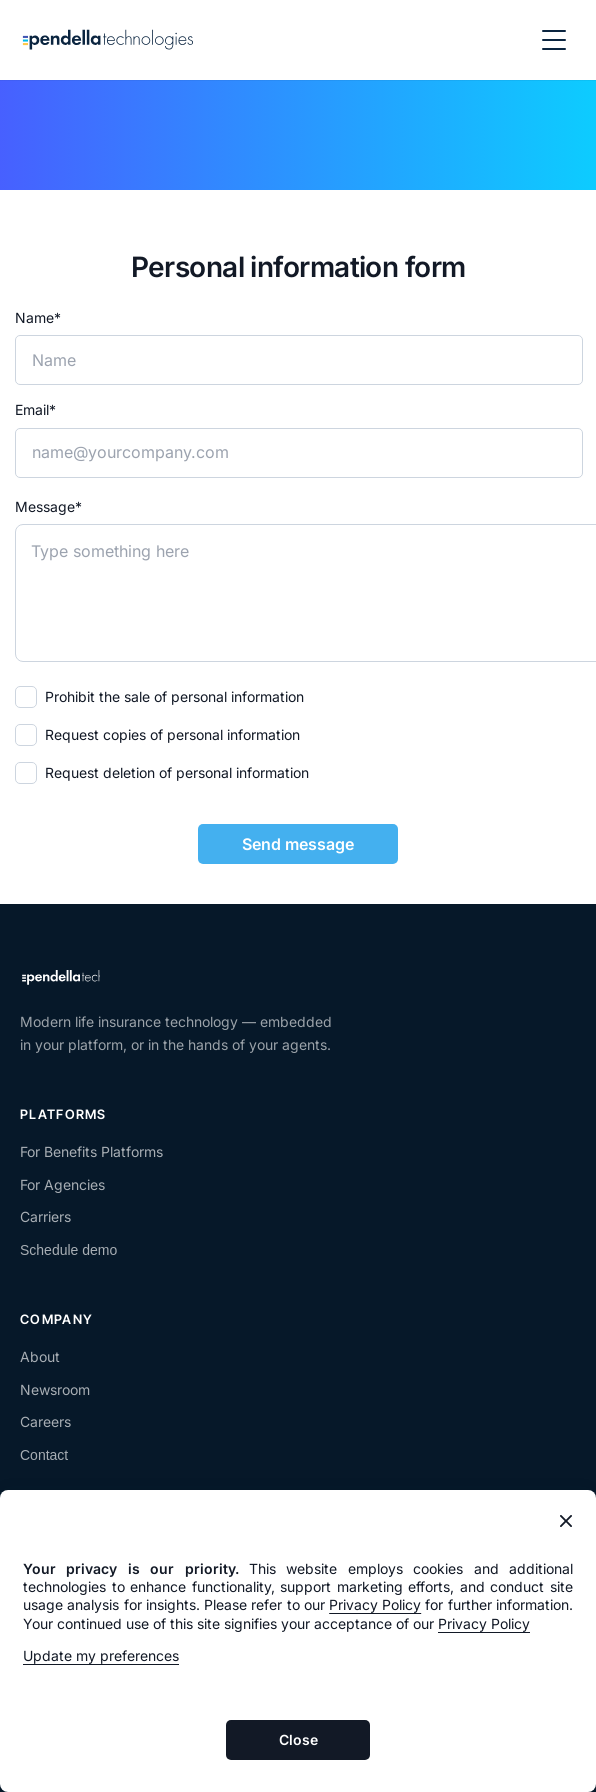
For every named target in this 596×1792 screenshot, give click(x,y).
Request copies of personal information (172, 734)
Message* (48, 506)
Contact (44, 1455)
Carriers (45, 1216)
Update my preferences (101, 1655)
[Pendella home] (108, 40)
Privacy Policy (375, 1604)
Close (298, 1739)
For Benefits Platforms (91, 1151)
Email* (35, 409)
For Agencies (62, 1184)
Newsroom (55, 1389)
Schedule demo (68, 1250)
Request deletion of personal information (177, 772)
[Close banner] (566, 1520)
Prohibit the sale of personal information (174, 696)
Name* (38, 317)
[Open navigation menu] (554, 40)
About (40, 1356)
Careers (45, 1421)
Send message (298, 844)
